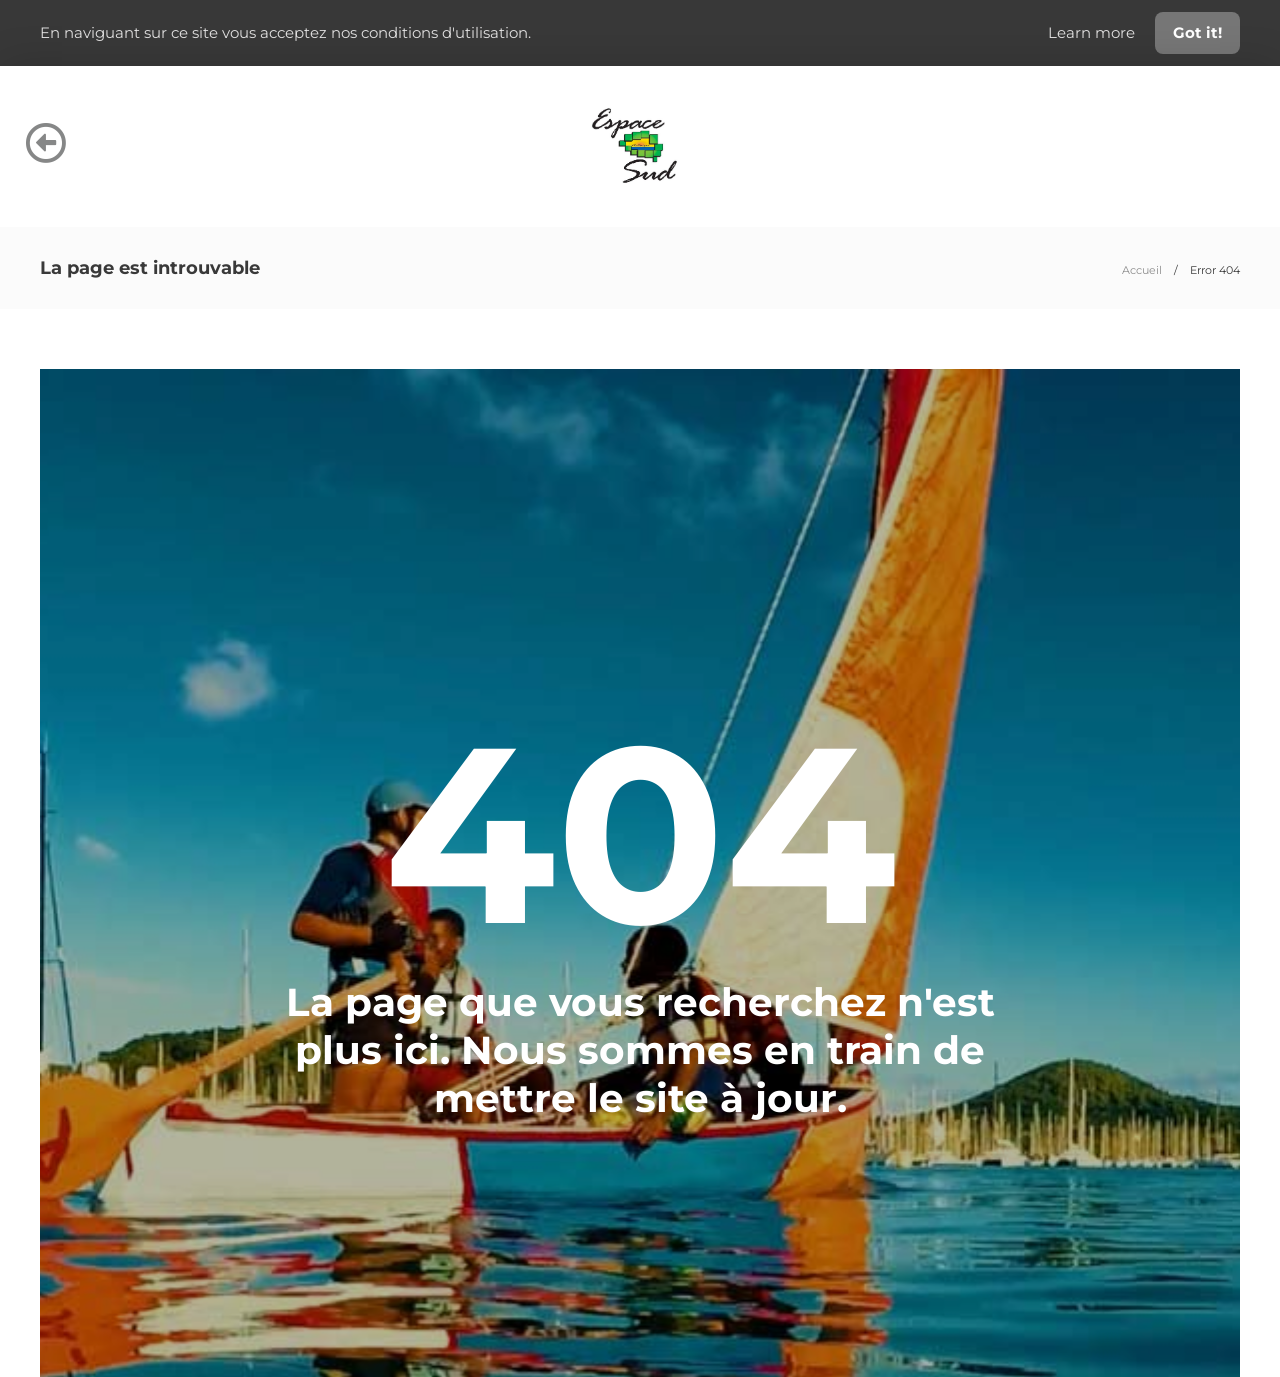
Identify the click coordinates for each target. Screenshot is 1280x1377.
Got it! (1197, 32)
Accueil (1142, 270)
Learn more (1093, 32)
